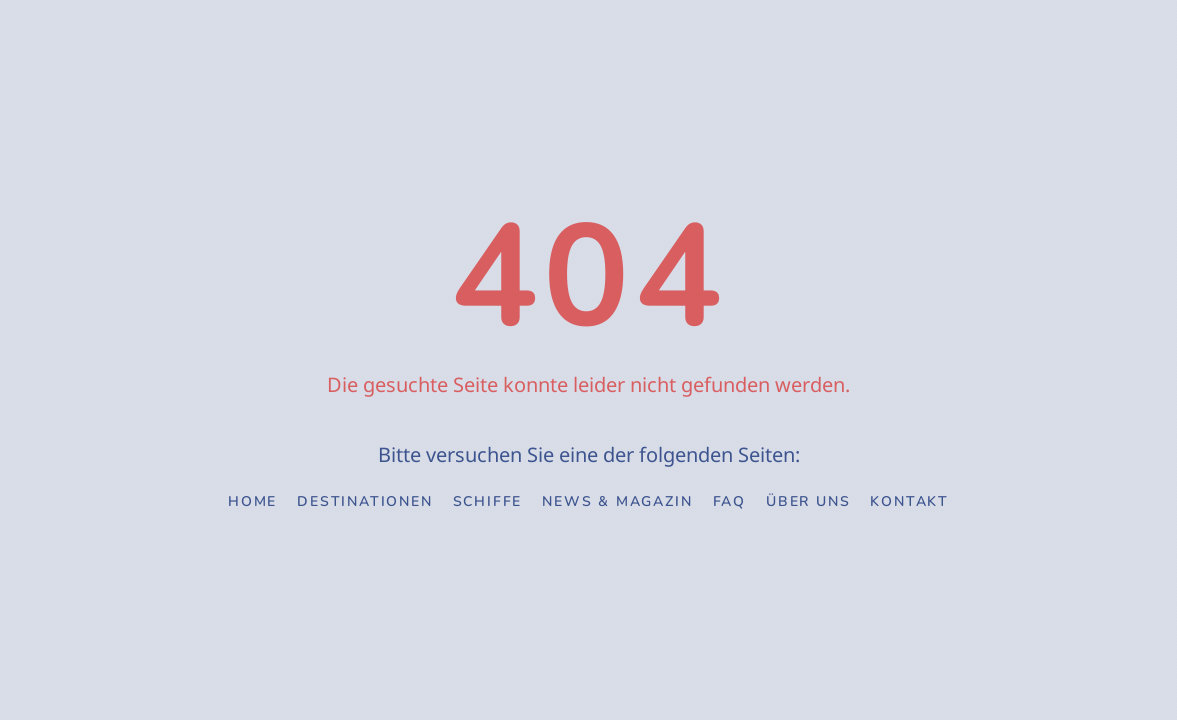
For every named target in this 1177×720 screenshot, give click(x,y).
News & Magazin (617, 501)
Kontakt (909, 501)
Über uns (808, 501)
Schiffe (488, 501)
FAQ (729, 501)
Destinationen (364, 501)
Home (252, 501)
